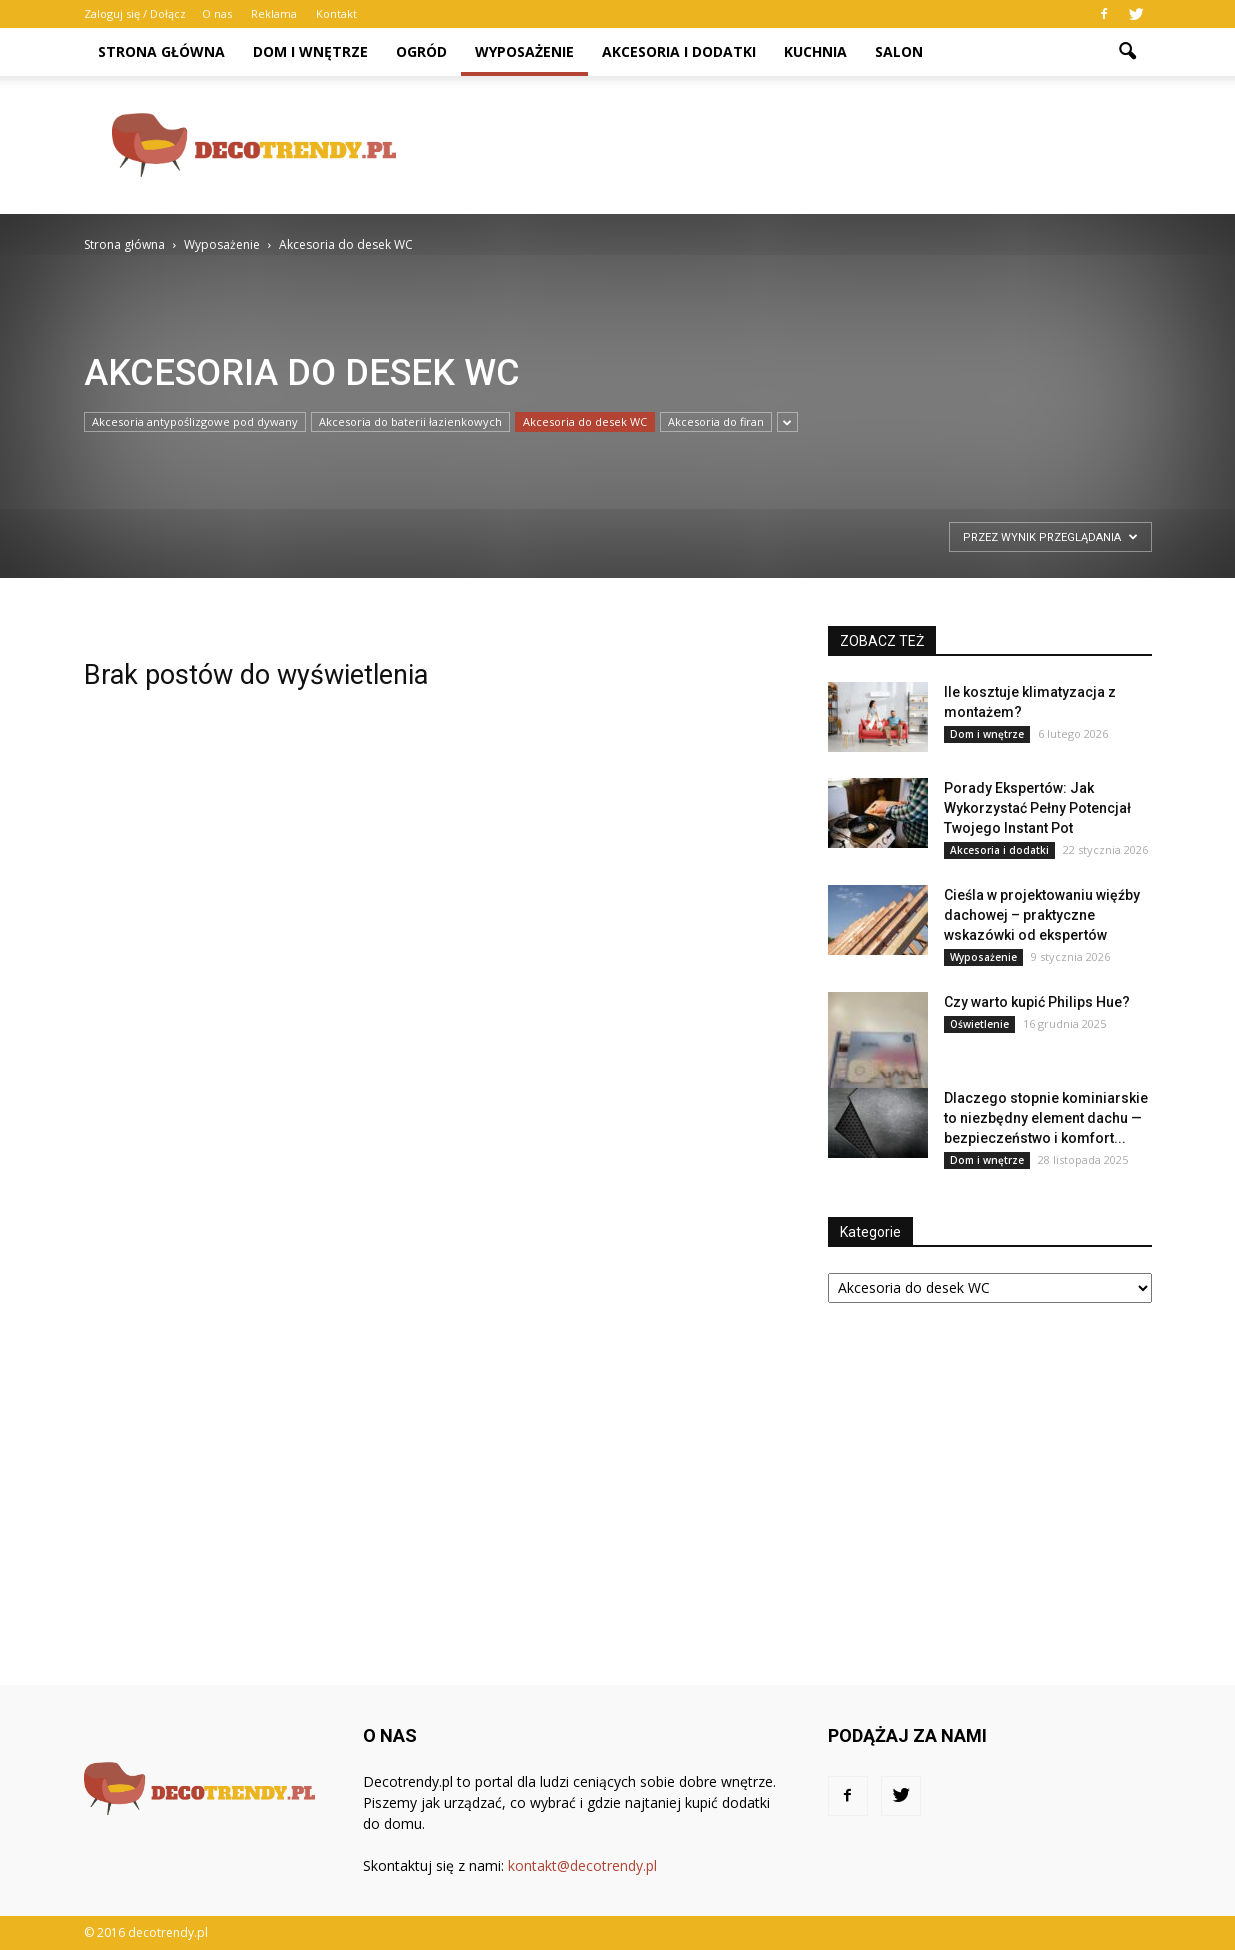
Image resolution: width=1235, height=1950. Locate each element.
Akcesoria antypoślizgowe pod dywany (195, 421)
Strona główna (161, 51)
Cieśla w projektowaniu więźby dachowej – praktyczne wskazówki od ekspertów (1042, 915)
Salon (899, 51)
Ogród (421, 51)
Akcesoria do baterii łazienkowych (410, 421)
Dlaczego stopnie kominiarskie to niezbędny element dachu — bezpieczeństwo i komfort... (1046, 1118)
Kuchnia (815, 51)
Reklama (274, 13)
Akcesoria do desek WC (585, 421)
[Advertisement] (788, 145)
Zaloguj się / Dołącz (135, 13)
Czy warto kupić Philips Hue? (1037, 1002)
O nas (217, 13)
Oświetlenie (979, 1024)
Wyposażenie (524, 51)
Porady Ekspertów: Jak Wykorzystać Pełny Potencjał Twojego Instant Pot (1037, 808)
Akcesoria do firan (716, 421)
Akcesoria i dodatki (679, 51)
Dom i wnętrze (310, 51)
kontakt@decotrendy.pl (582, 1865)
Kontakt (336, 13)
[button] (1128, 52)
